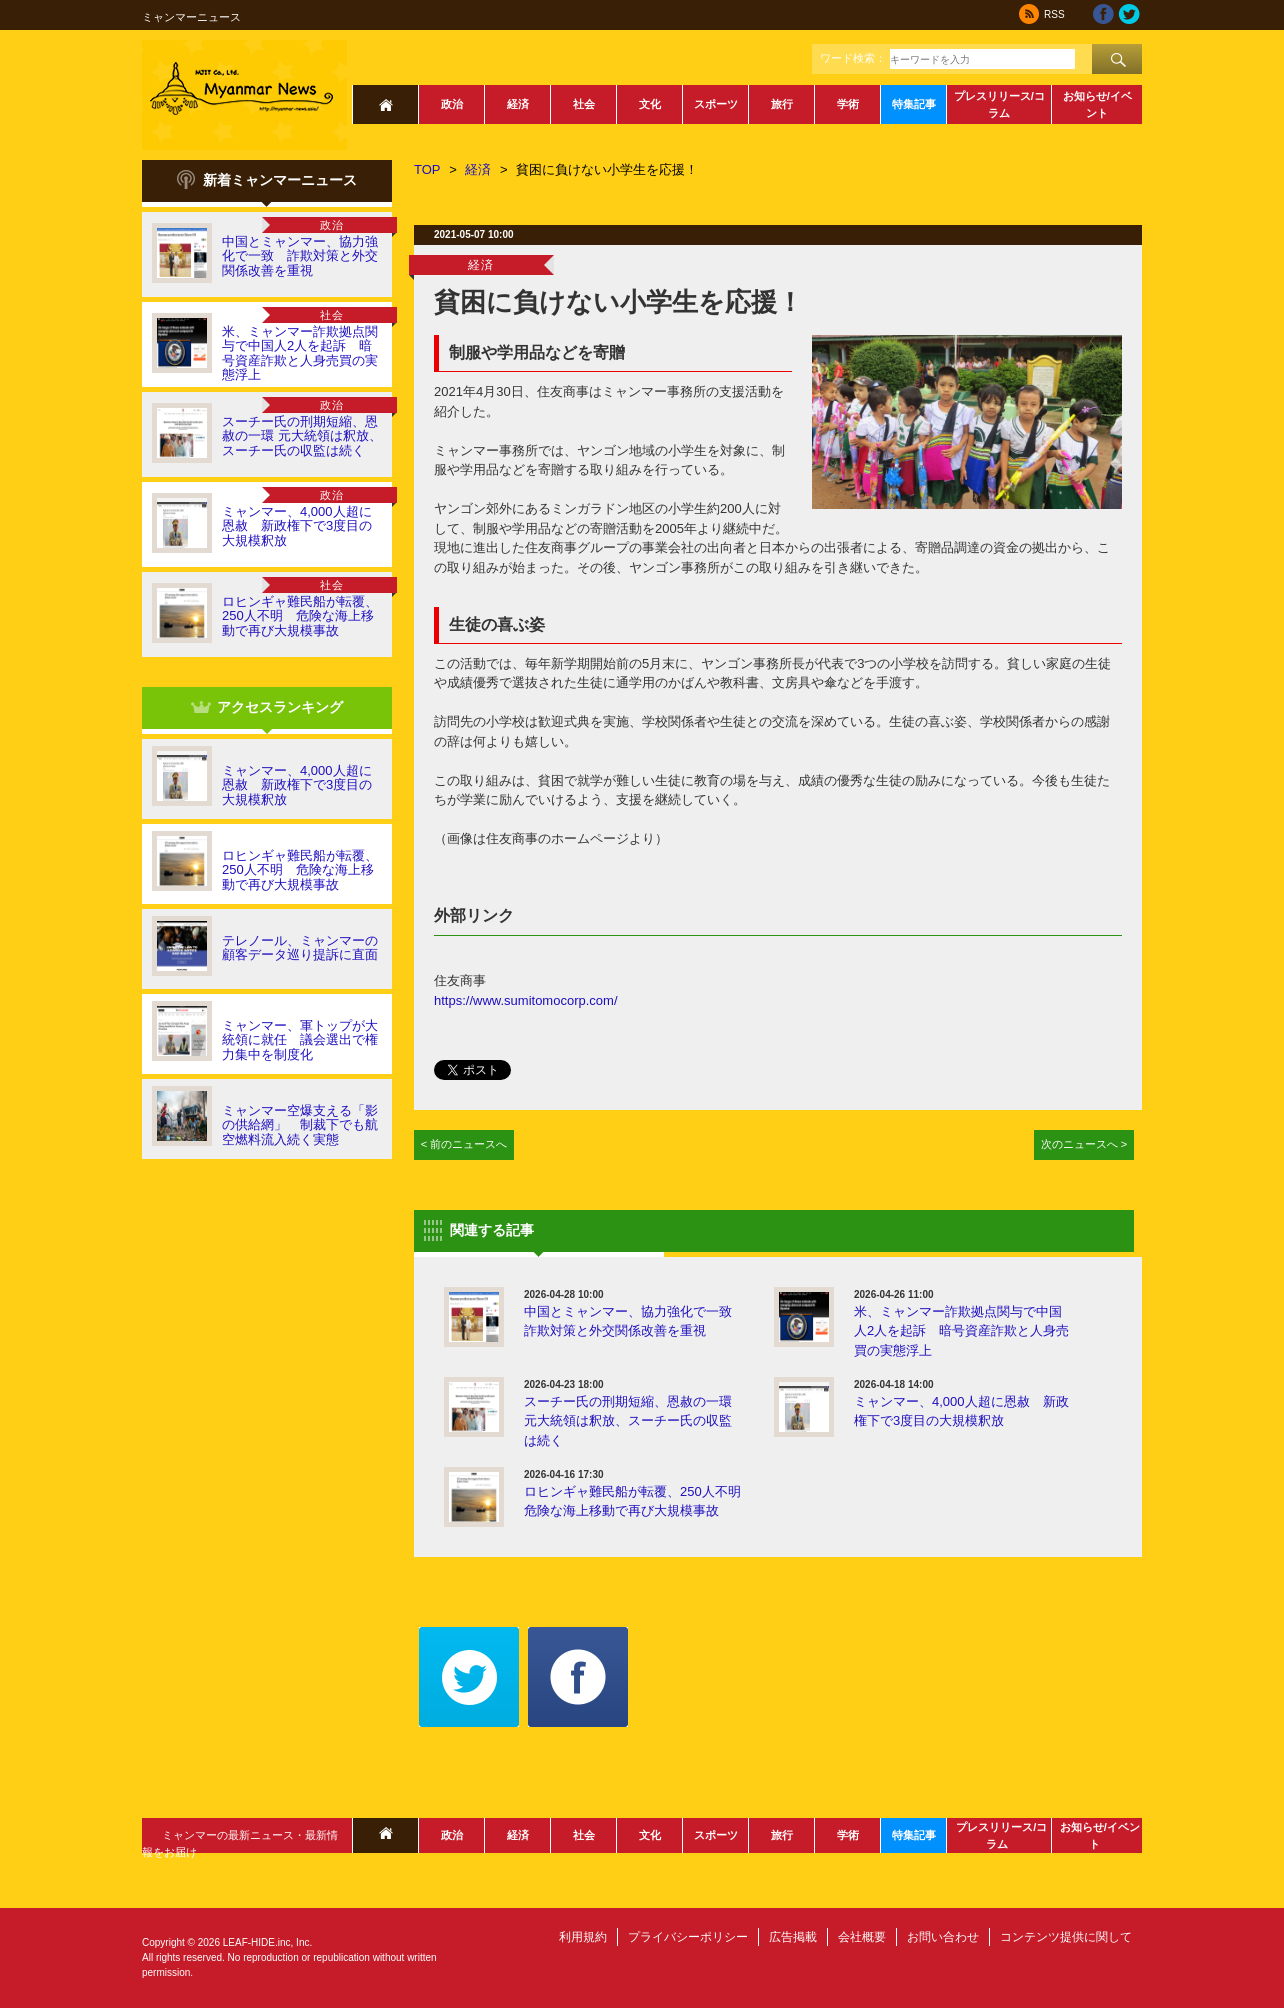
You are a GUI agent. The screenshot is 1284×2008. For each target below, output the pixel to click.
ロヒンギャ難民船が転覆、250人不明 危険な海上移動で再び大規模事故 (300, 616)
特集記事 (914, 104)
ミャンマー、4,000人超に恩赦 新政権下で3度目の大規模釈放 (297, 526)
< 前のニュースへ (464, 1144)
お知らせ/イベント (1097, 104)
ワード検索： (853, 58)
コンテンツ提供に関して (1066, 1937)
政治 (452, 104)
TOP (427, 169)
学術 (848, 104)
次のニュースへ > (1084, 1144)
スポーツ (716, 104)
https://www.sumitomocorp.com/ (526, 1000)
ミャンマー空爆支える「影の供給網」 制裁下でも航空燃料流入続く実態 (300, 1125)
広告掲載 (793, 1937)
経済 (518, 104)
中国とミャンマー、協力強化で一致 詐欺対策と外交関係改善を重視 (300, 256)
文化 (650, 104)
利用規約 (583, 1937)
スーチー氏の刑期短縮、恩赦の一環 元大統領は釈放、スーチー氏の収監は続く (302, 436)
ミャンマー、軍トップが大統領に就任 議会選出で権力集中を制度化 (300, 1040)
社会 (584, 104)
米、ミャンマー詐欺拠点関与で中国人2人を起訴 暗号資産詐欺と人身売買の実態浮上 (300, 353)
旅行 (782, 104)
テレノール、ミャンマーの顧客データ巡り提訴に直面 (300, 947)
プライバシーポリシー (688, 1937)
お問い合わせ (943, 1937)
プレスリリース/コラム (999, 104)
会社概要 (862, 1937)
